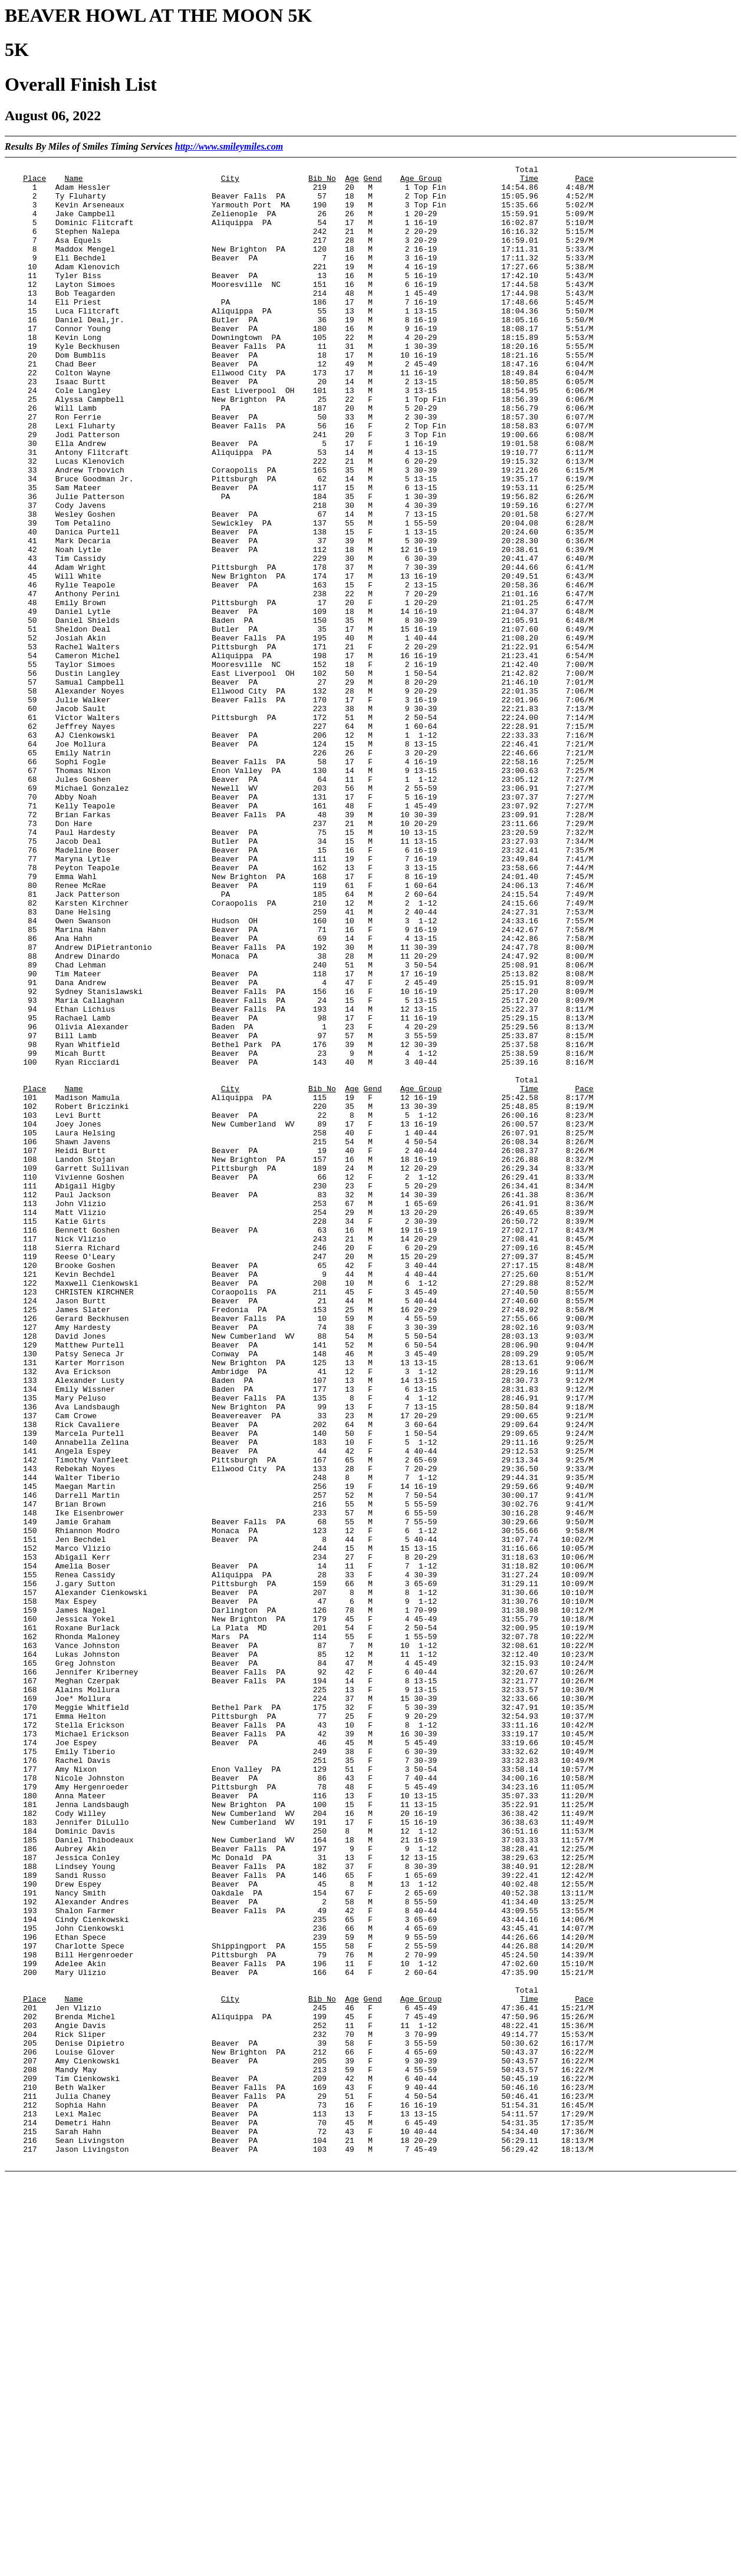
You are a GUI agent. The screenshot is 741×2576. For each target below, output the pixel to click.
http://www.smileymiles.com (229, 146)
